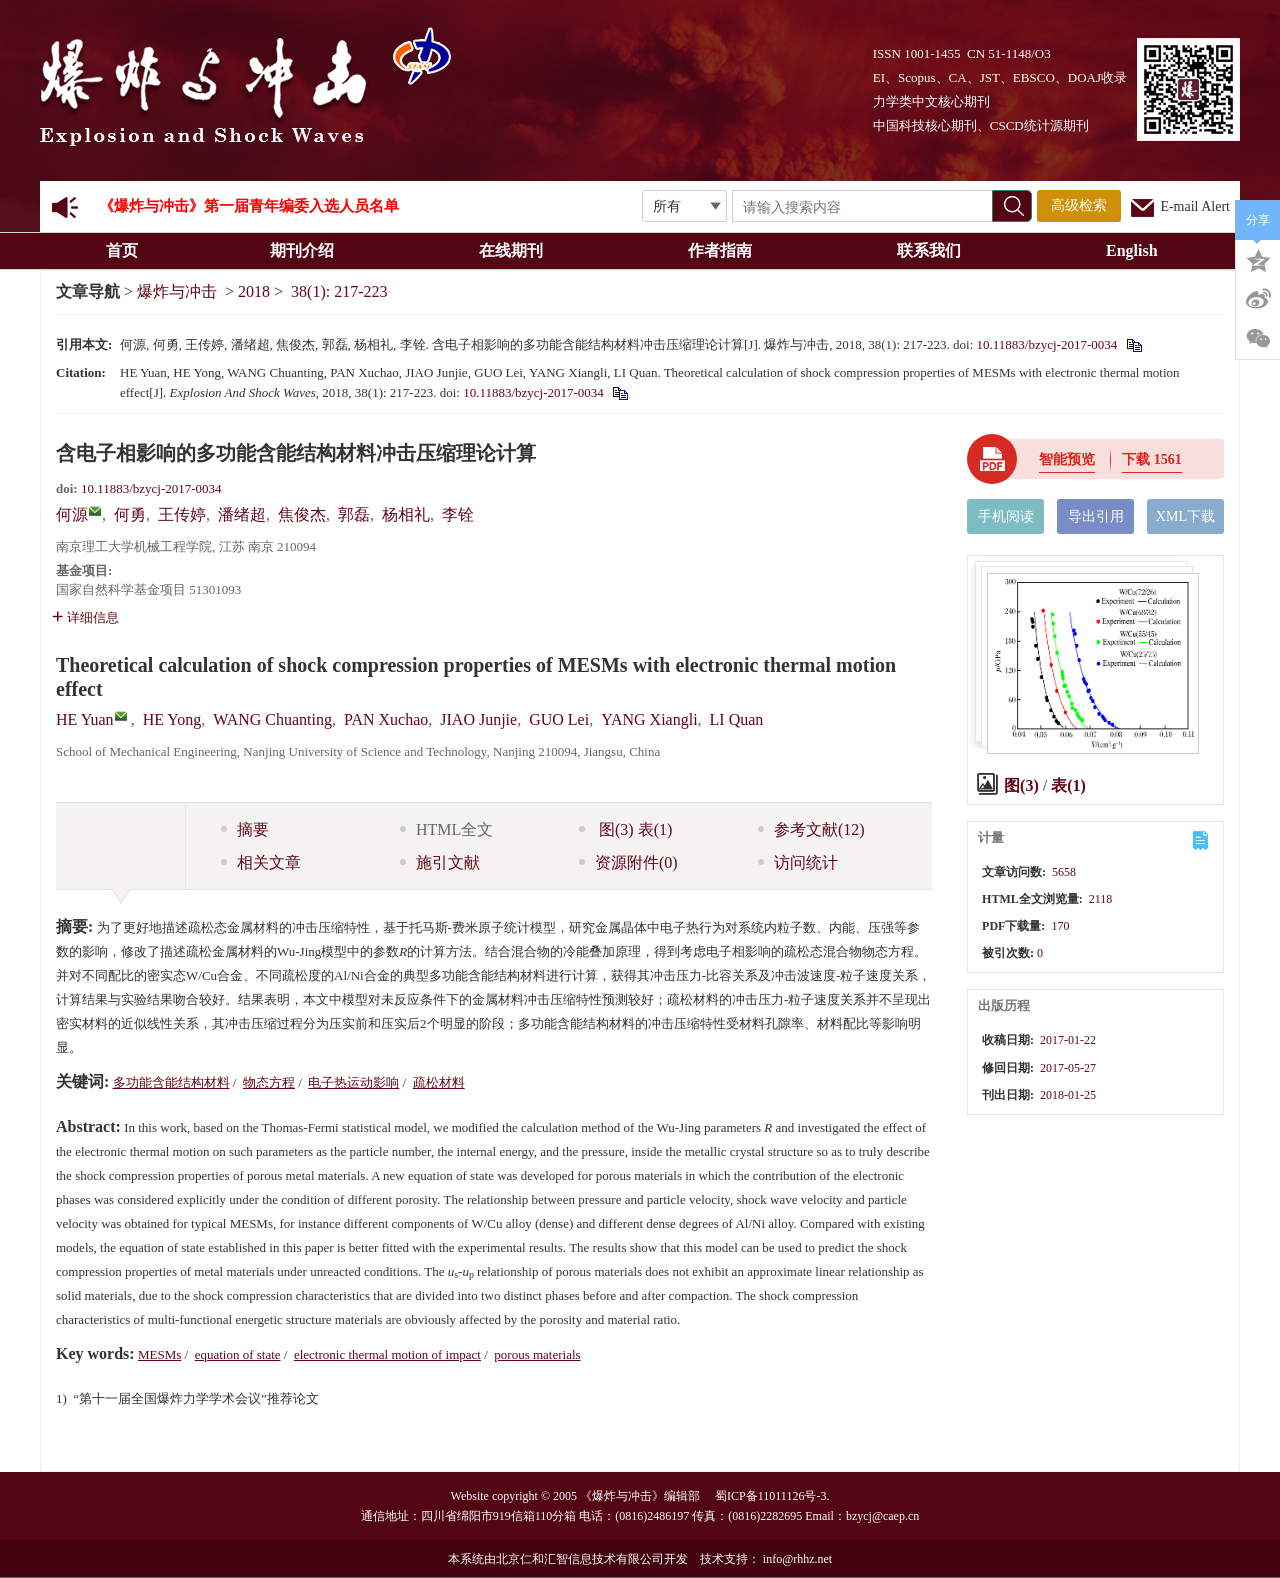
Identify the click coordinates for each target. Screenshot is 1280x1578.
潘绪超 (242, 514)
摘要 (245, 829)
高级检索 (1079, 205)
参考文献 (811, 829)
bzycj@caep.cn (882, 1516)
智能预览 (1067, 459)
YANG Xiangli (649, 719)
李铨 (458, 514)
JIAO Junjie (478, 719)
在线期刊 (517, 250)
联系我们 (935, 250)
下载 (1152, 459)
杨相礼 (406, 514)
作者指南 (726, 250)
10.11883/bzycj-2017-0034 (1047, 344)
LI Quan (737, 719)
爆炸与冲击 (177, 291)
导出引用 (1096, 516)
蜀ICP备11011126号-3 (770, 1496)
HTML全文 (446, 829)
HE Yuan (85, 719)
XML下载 (1185, 516)
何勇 (130, 514)
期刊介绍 (308, 250)
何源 (72, 514)
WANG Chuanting (272, 719)
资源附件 (628, 862)
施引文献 (440, 862)
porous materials (537, 1354)
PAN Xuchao (386, 719)
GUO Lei (559, 719)
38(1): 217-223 (339, 291)
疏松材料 (439, 1082)
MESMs (159, 1354)
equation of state (238, 1354)
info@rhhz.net (797, 1559)
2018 (254, 291)
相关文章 (261, 862)
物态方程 (269, 1082)
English (1132, 250)
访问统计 (798, 862)
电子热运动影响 (353, 1082)
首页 (122, 250)
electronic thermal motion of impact (387, 1354)
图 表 (625, 829)
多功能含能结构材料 (171, 1082)
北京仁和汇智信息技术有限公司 (580, 1559)
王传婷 (182, 514)
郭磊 (354, 514)
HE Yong (172, 719)
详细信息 (85, 617)
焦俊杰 (302, 514)
